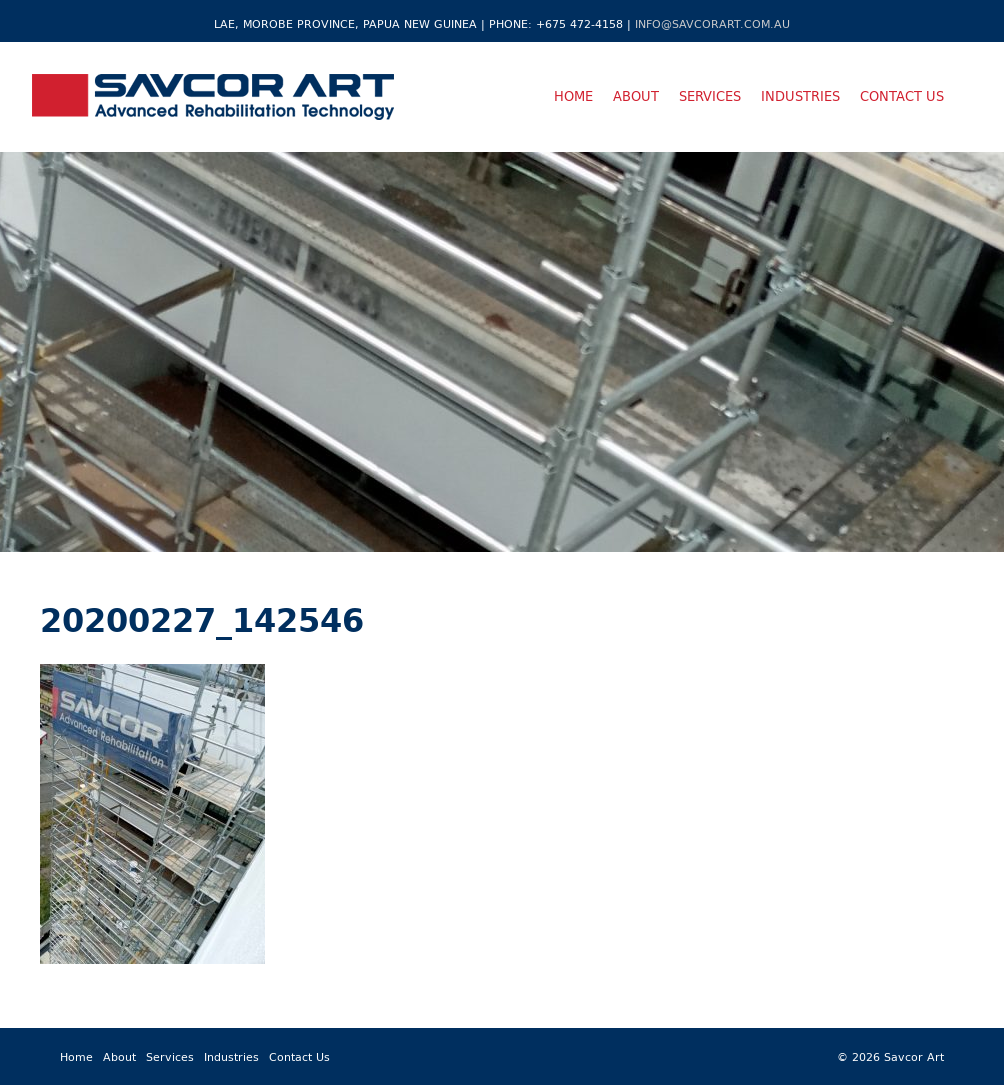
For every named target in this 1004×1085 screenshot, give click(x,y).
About (636, 96)
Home (573, 96)
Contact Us (902, 96)
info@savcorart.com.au (712, 23)
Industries (800, 96)
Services (710, 96)
